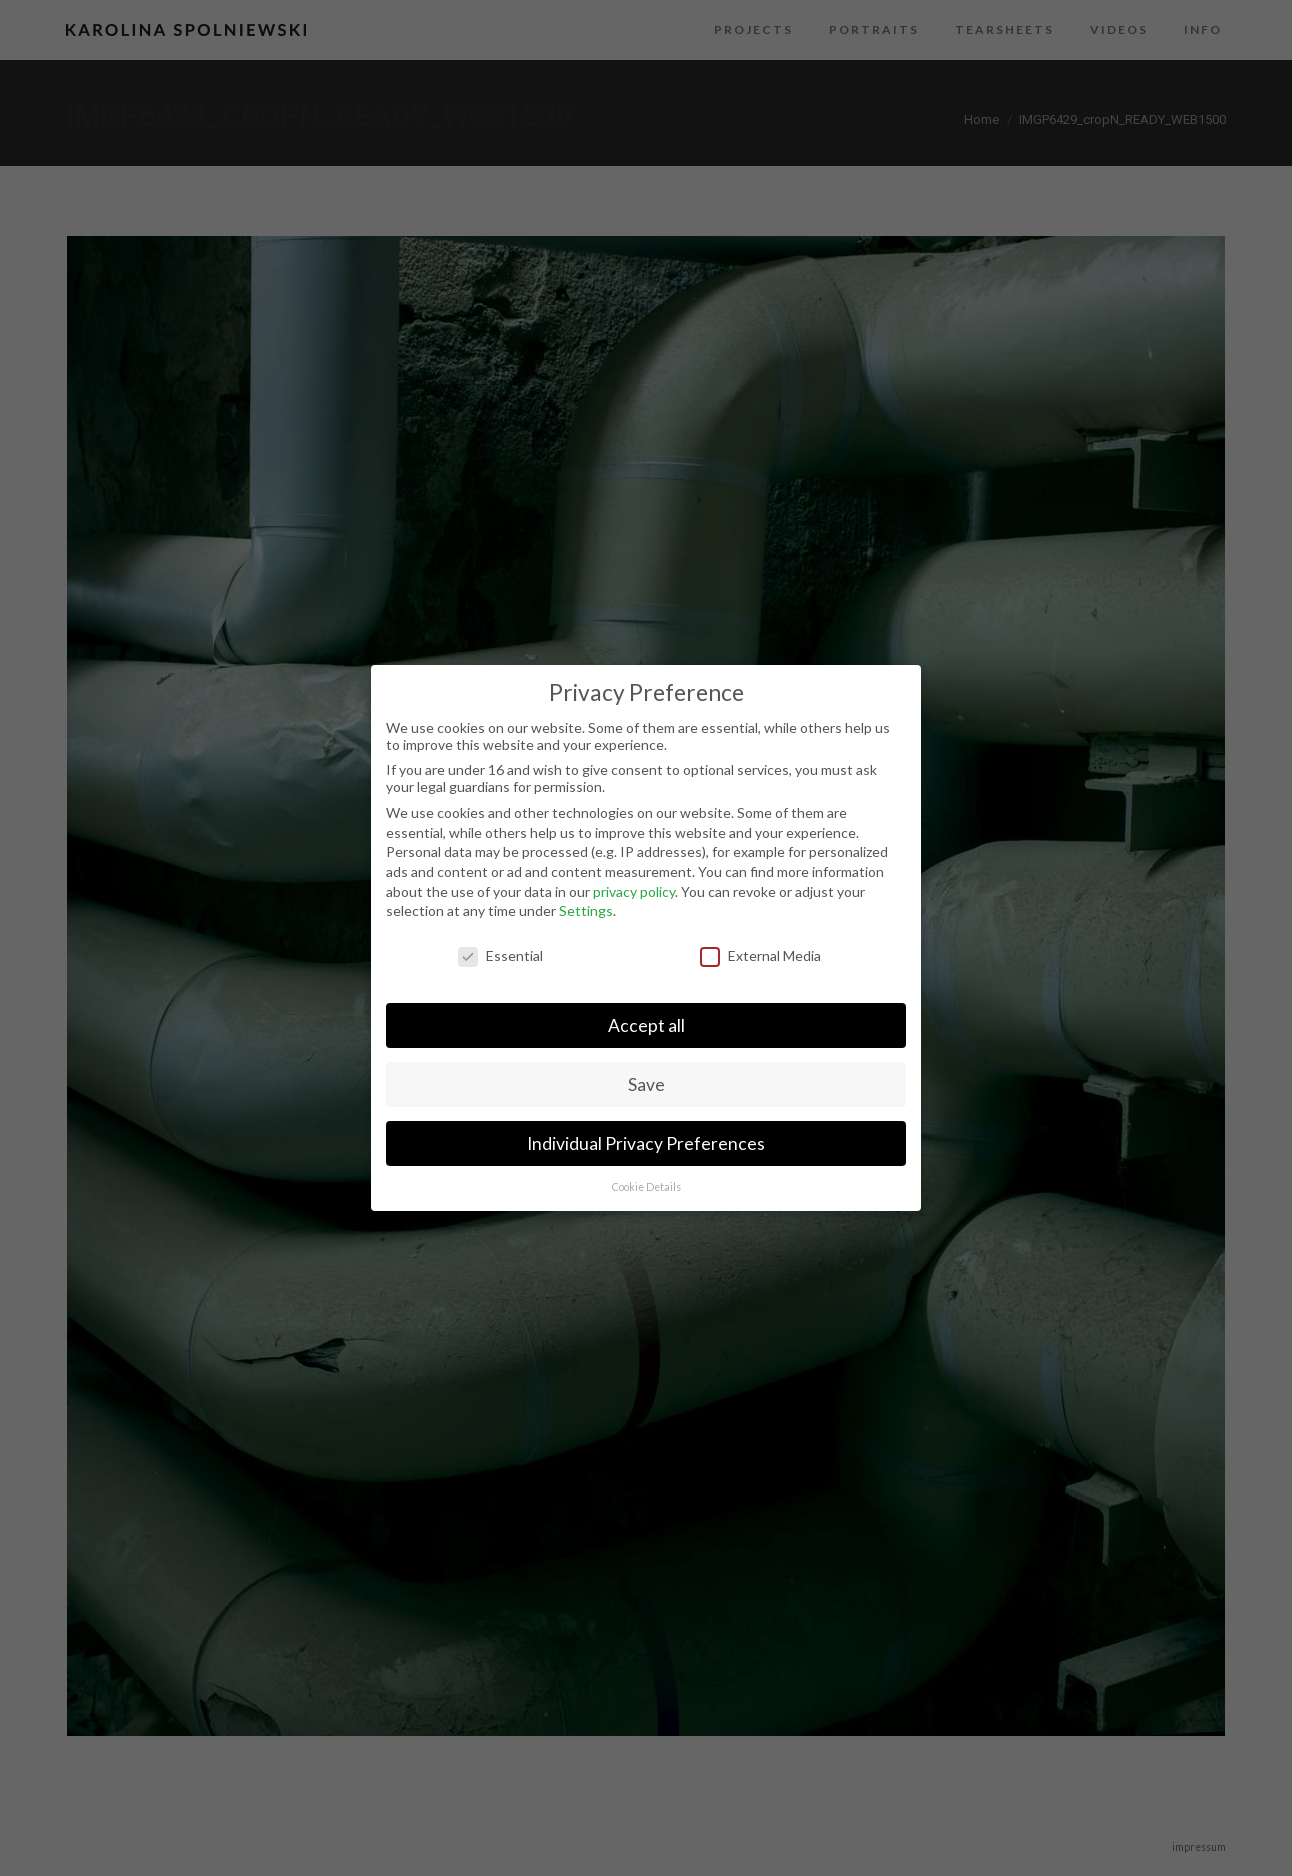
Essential (500, 955)
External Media (760, 955)
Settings (586, 910)
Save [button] (646, 1084)
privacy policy (634, 891)
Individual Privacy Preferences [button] (646, 1143)
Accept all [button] (646, 1025)
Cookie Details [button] (646, 1187)
